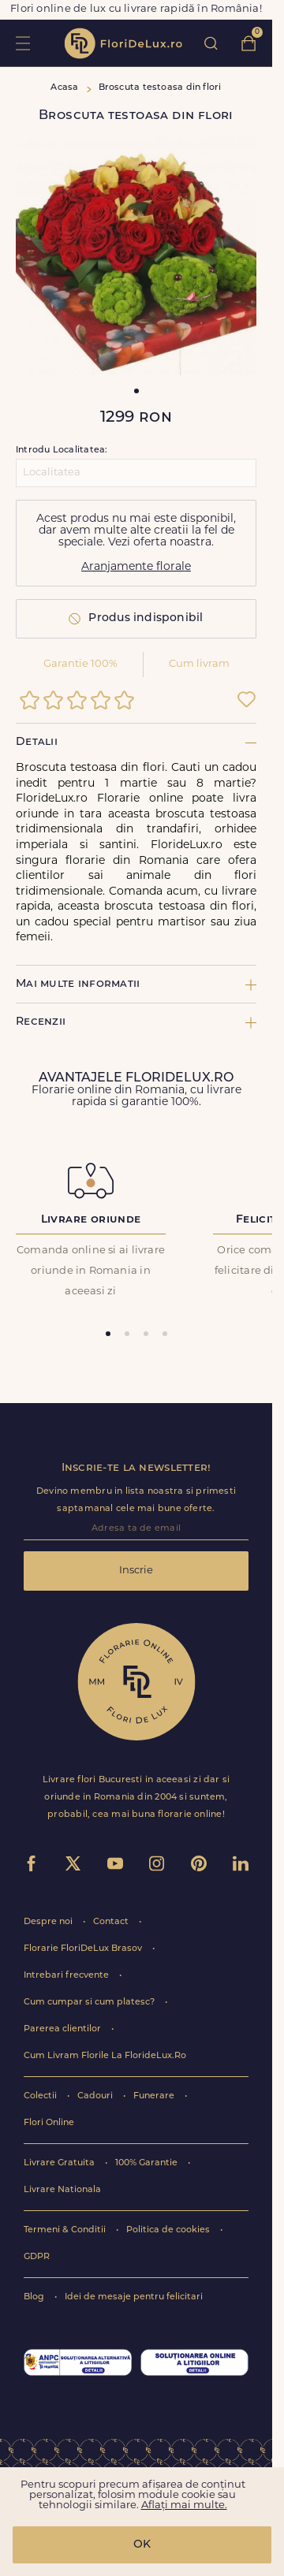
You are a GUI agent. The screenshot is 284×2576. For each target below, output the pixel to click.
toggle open (22, 43)
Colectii (41, 2096)
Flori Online (49, 2123)
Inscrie (136, 1570)
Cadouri (96, 2096)
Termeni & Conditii (66, 2230)
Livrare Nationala (62, 2190)
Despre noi (49, 1922)
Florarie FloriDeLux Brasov (84, 1949)
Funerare (155, 2096)
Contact (112, 1922)
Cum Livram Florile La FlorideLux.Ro (105, 2056)
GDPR (37, 2257)
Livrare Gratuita (60, 2163)
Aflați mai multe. (184, 2505)
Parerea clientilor (63, 2029)
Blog (35, 2297)
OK (142, 2545)
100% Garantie (147, 2163)
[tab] (108, 1333)
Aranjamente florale (136, 567)
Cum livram (199, 664)
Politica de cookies (169, 2230)
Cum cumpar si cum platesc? (90, 2002)
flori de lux (123, 43)
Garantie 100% (80, 664)
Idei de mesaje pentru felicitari (134, 2297)
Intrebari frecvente (67, 1975)
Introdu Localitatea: (61, 450)
